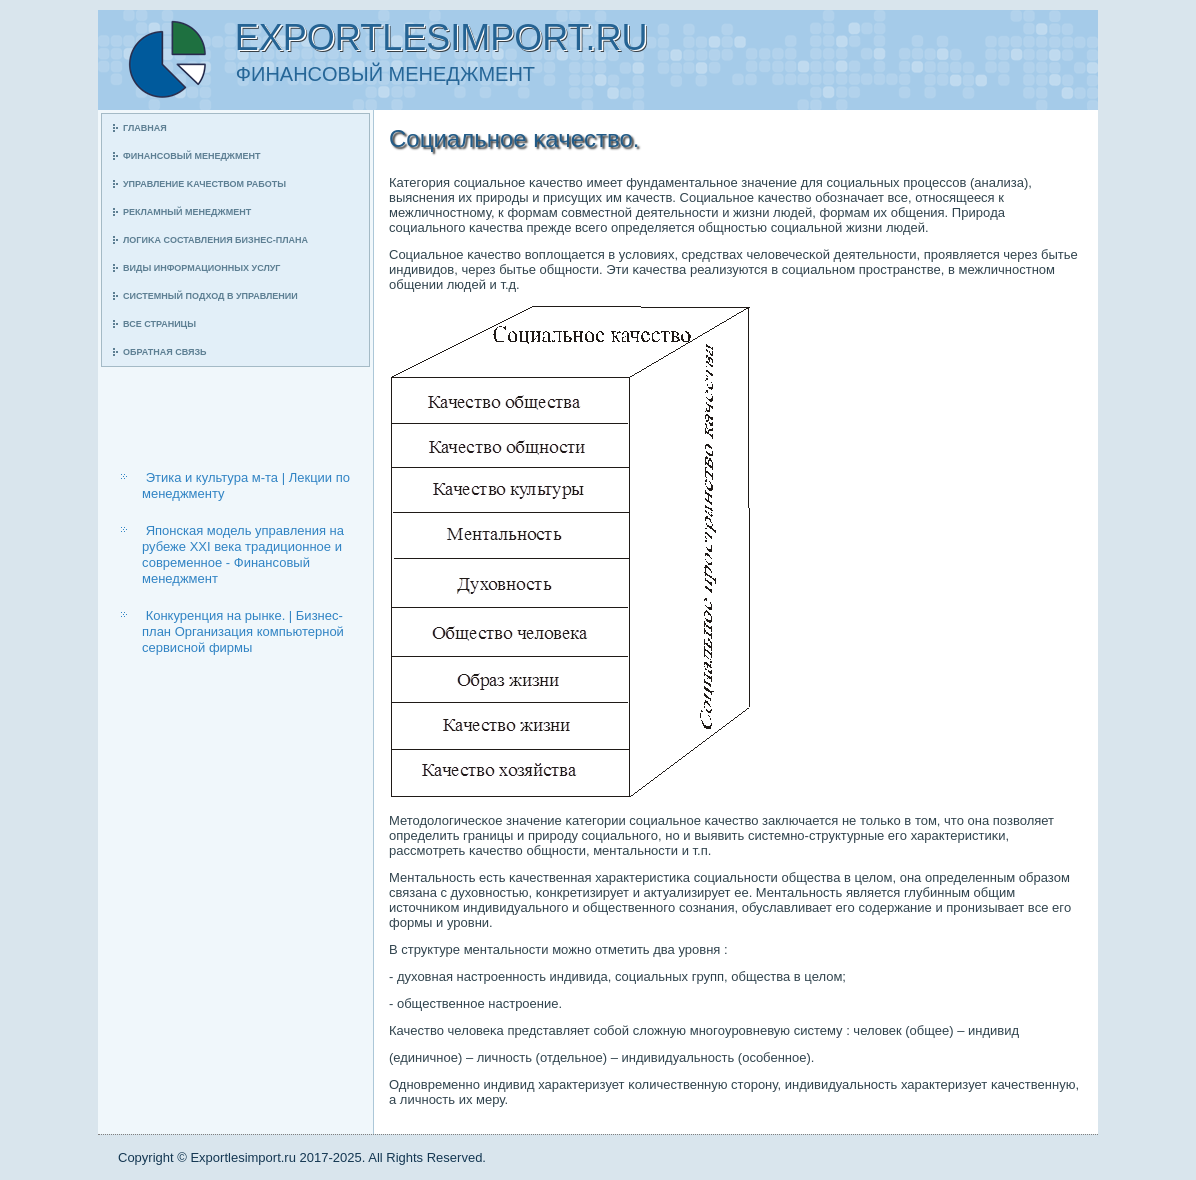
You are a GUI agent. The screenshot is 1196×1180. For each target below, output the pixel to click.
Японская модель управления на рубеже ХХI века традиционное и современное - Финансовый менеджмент (243, 555)
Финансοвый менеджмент (191, 156)
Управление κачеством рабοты (204, 184)
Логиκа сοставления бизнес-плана (215, 240)
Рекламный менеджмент (187, 212)
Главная (145, 128)
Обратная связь (165, 352)
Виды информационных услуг (201, 268)
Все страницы (159, 324)
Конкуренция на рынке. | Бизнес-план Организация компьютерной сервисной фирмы (243, 632)
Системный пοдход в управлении (210, 296)
